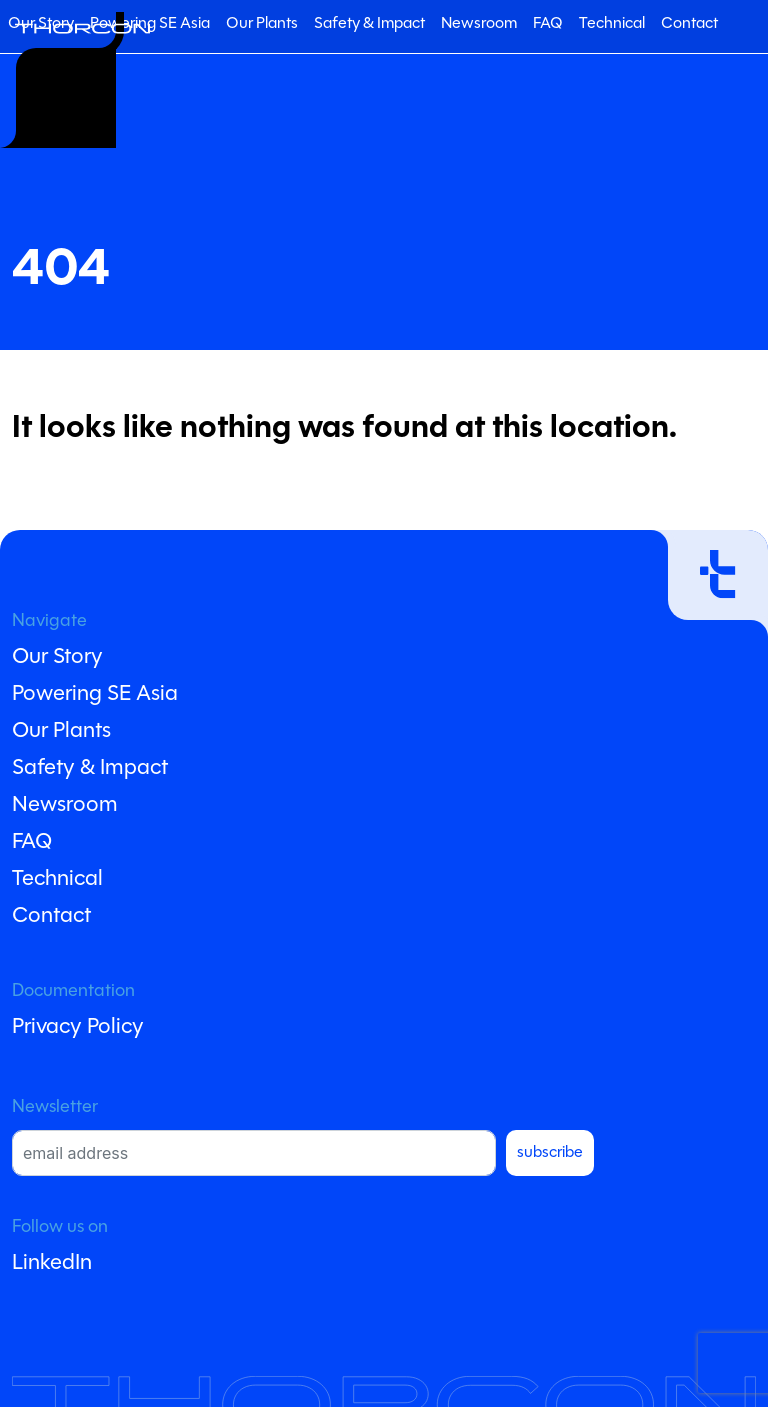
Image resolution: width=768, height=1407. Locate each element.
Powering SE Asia (150, 24)
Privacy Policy (78, 1027)
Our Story (57, 657)
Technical (612, 24)
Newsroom (479, 24)
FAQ (548, 24)
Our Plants (262, 24)
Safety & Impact (369, 24)
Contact (689, 24)
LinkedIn (52, 1263)
